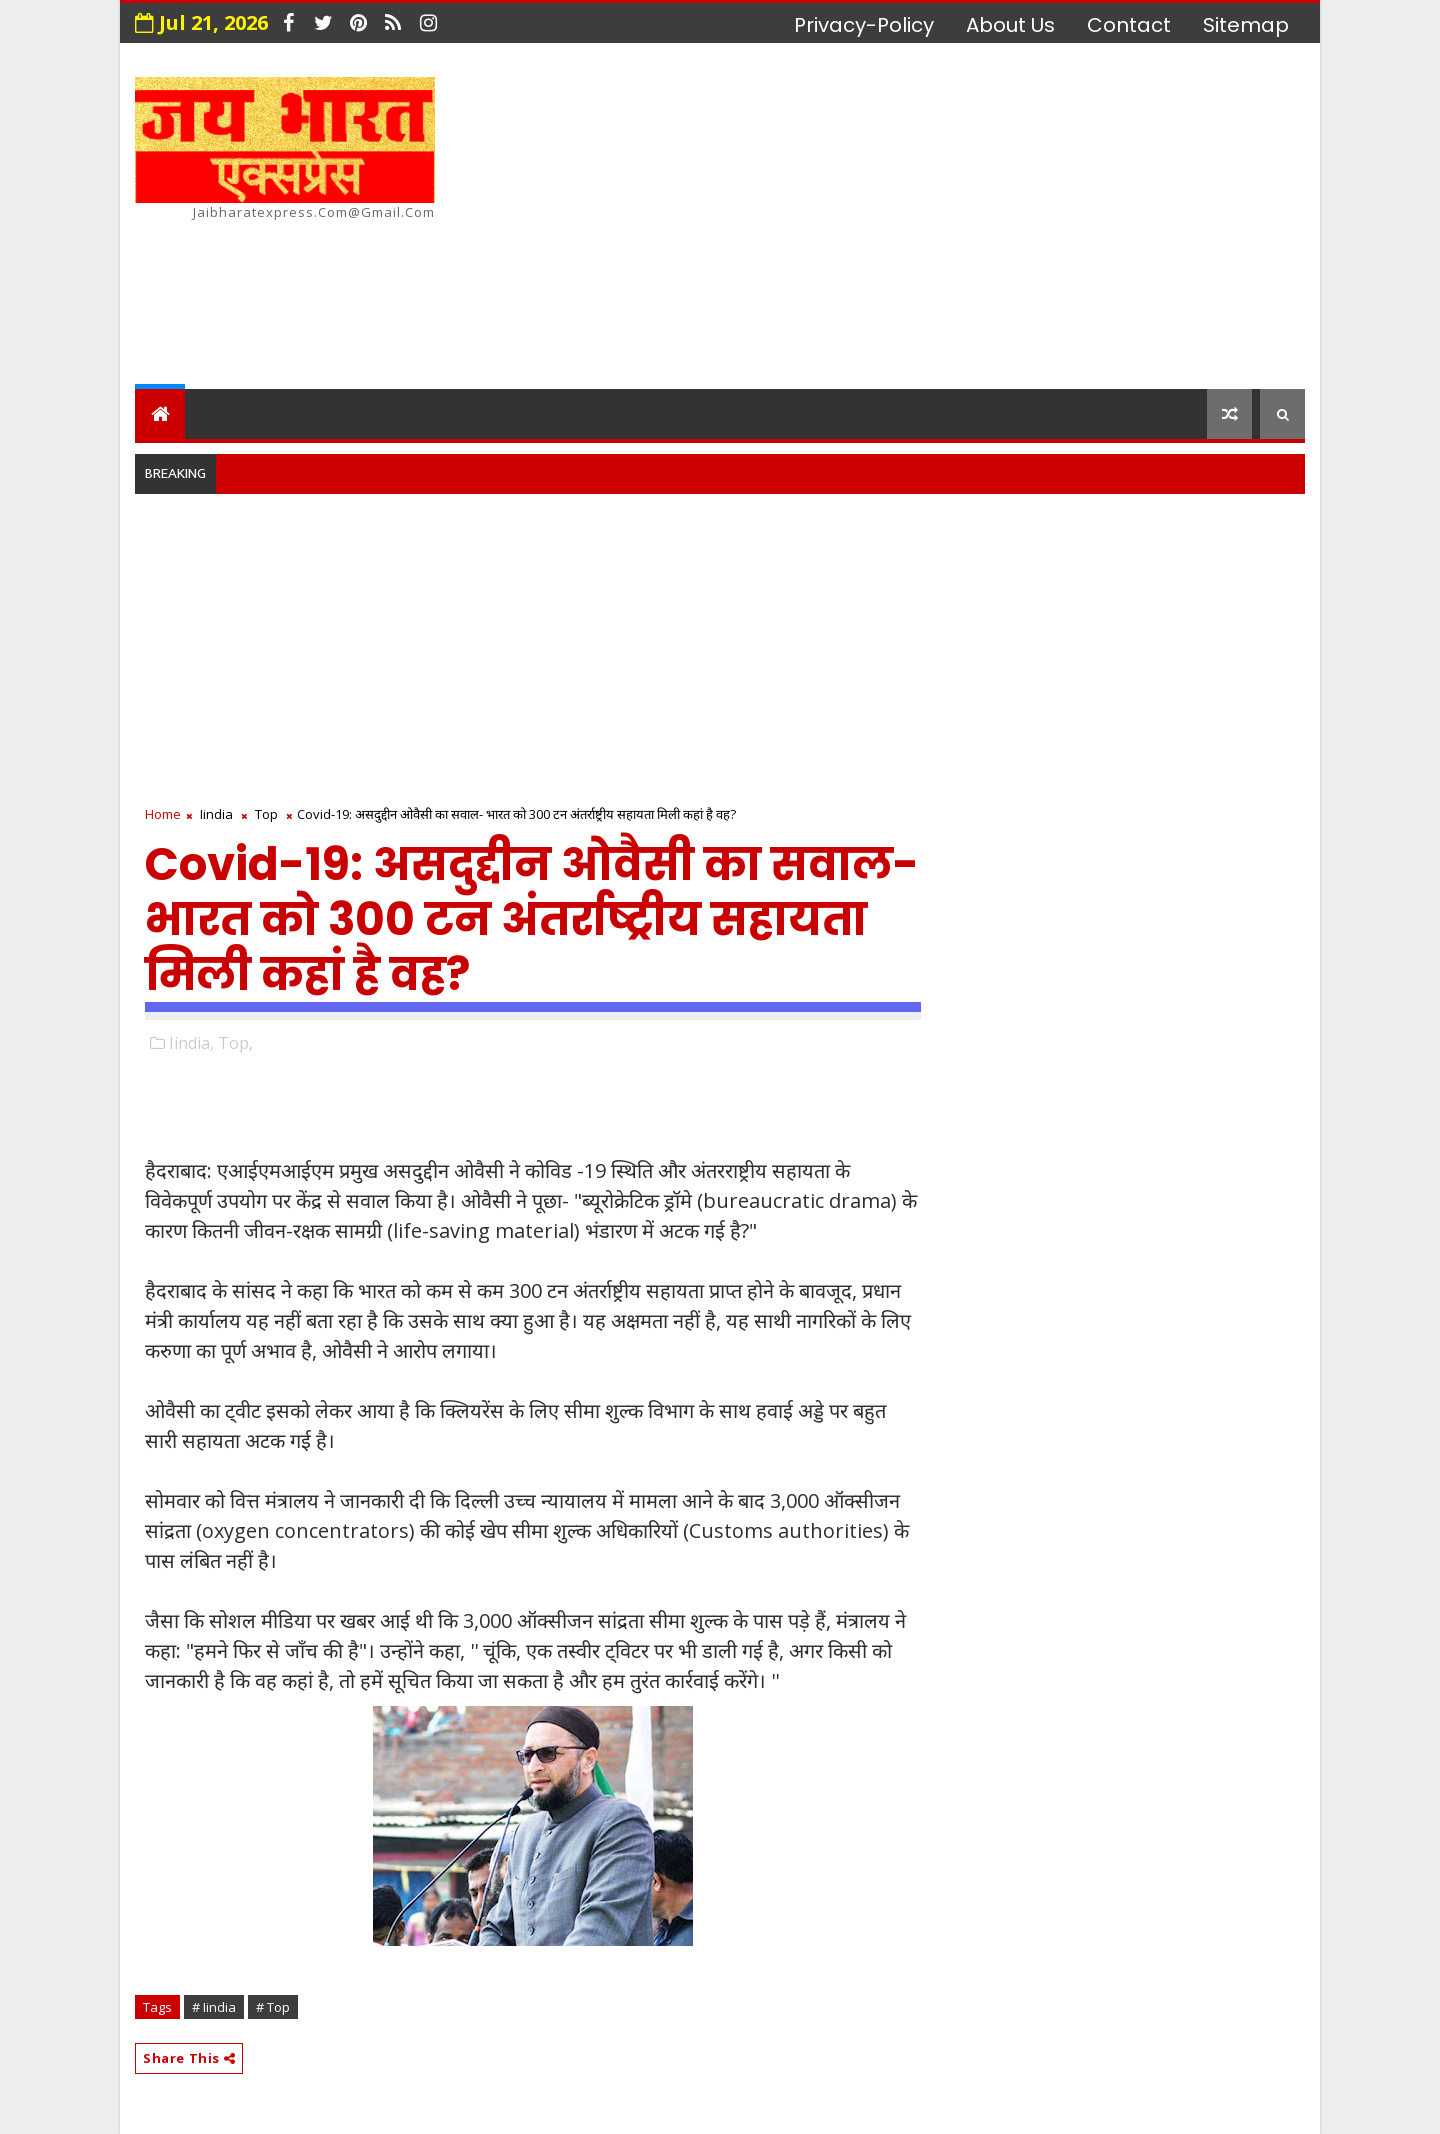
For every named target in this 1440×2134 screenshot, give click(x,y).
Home (163, 814)
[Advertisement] (940, 219)
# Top (273, 2007)
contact (1129, 25)
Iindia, (191, 1043)
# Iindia (214, 2007)
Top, (235, 1043)
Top (266, 814)
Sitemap (1246, 25)
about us (1010, 25)
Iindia (216, 814)
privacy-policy (864, 25)
